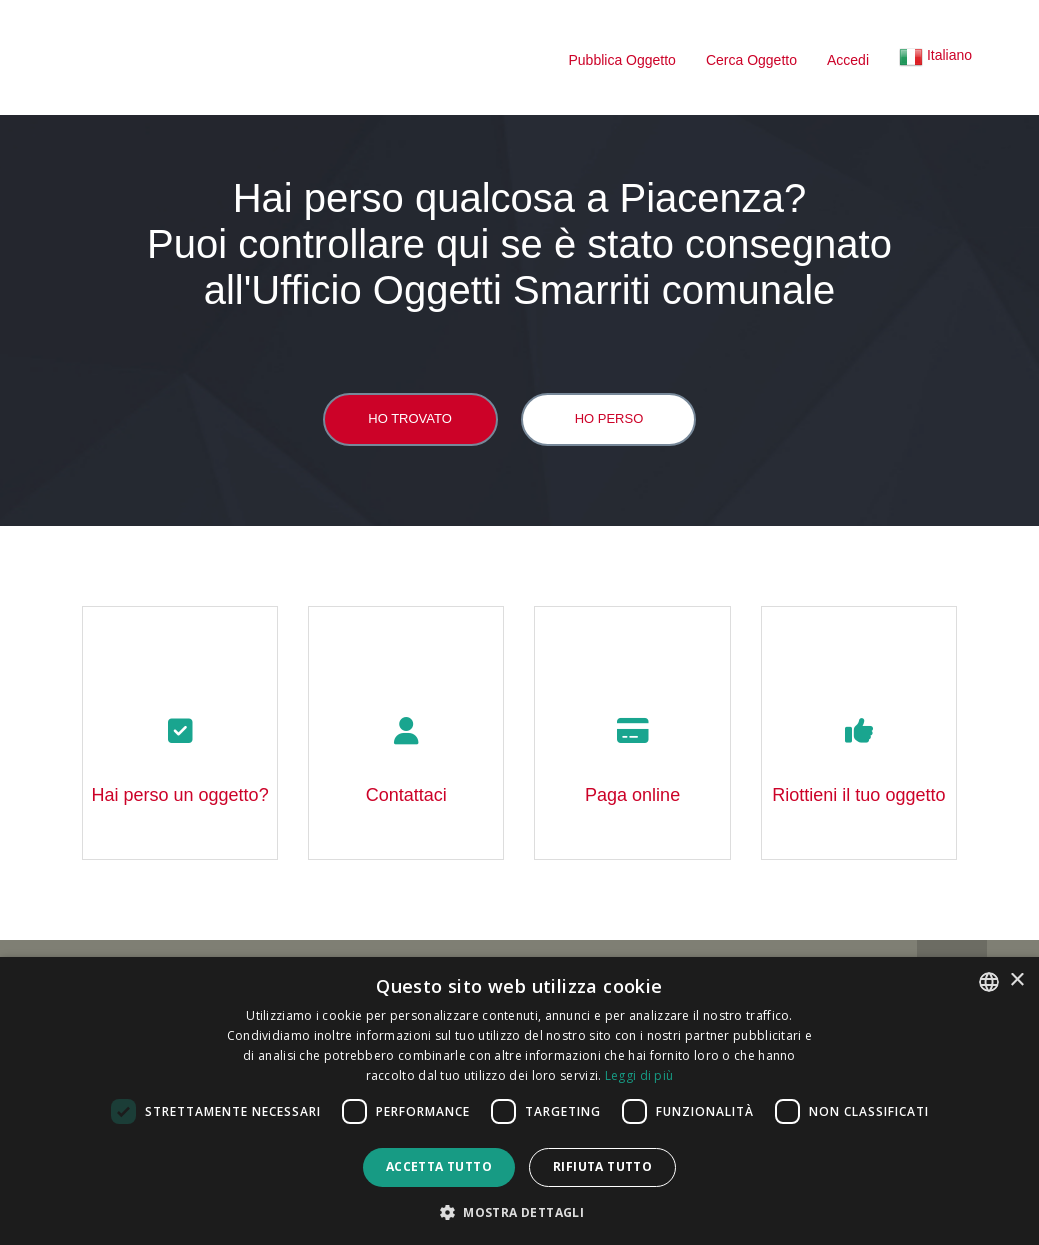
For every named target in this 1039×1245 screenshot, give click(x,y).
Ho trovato (410, 418)
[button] (935, 59)
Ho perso (609, 418)
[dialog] (519, 1101)
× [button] (1016, 980)
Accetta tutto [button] (439, 1166)
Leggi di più (639, 1075)
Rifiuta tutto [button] (602, 1166)
